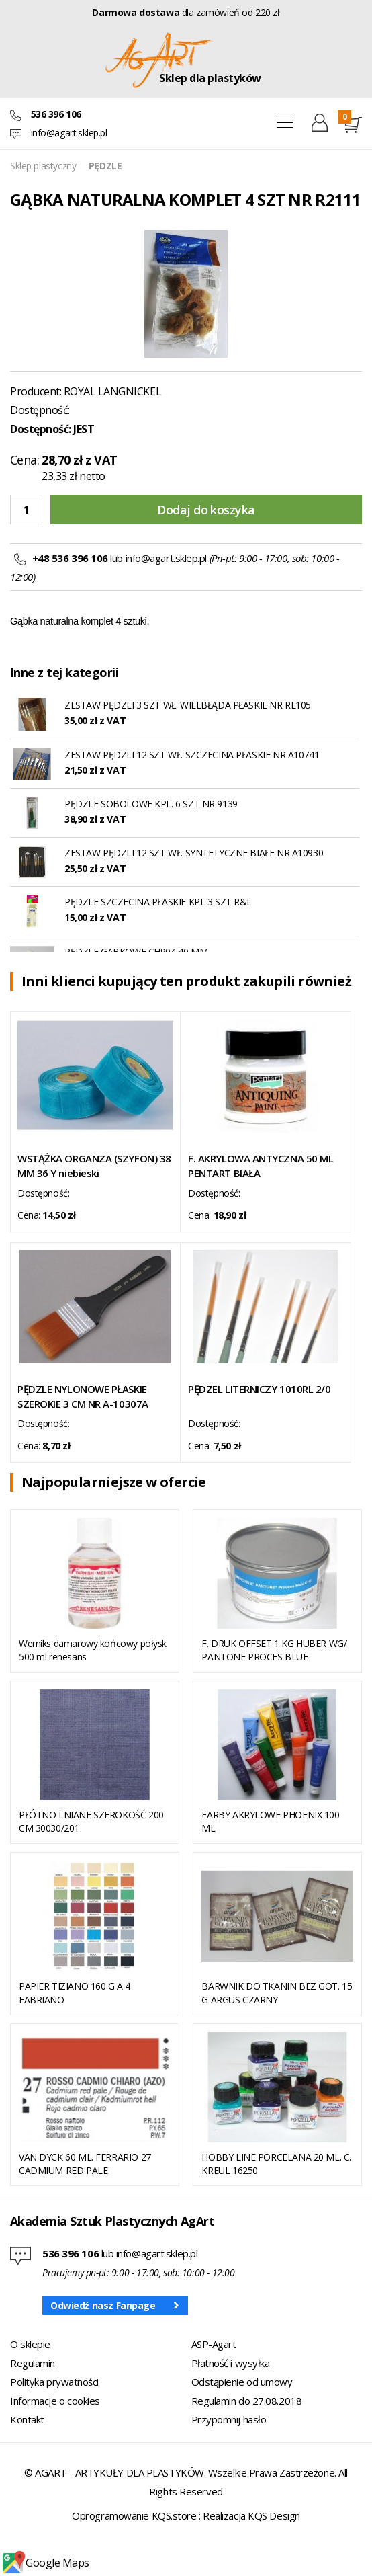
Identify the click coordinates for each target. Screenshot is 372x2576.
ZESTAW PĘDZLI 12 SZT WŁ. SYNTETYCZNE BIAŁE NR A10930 (193, 852)
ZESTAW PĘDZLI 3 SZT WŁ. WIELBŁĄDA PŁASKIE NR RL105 (187, 704)
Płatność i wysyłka (230, 2363)
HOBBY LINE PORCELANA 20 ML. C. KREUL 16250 (276, 2163)
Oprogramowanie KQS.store (134, 2515)
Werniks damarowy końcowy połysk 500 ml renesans (93, 1650)
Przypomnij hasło (229, 2419)
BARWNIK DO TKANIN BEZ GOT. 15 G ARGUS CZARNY (276, 1993)
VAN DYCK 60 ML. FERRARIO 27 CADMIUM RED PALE (85, 2163)
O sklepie (30, 2344)
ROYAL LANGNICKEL (112, 391)
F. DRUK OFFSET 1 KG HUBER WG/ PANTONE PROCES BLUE (273, 1650)
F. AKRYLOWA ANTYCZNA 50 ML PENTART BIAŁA (260, 1166)
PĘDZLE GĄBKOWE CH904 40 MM (135, 951)
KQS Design (274, 2515)
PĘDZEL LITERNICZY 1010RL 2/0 (259, 1389)
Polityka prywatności (54, 2381)
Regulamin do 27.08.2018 (246, 2400)
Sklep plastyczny (43, 165)
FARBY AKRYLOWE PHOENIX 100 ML (270, 1821)
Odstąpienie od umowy (242, 2381)
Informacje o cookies (55, 2400)
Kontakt (27, 2419)
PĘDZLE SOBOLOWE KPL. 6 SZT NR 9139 (151, 803)
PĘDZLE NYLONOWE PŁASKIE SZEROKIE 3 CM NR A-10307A (82, 1396)
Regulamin (32, 2363)
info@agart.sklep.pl (69, 132)
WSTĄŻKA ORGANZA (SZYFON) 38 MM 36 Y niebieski (94, 1166)
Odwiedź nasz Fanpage (103, 2305)
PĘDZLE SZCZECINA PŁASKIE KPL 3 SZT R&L (158, 901)
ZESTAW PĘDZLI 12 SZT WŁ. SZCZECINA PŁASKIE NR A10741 (191, 754)
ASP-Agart (213, 2344)
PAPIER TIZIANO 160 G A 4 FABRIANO (74, 1993)
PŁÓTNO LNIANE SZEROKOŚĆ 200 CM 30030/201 (91, 1821)
